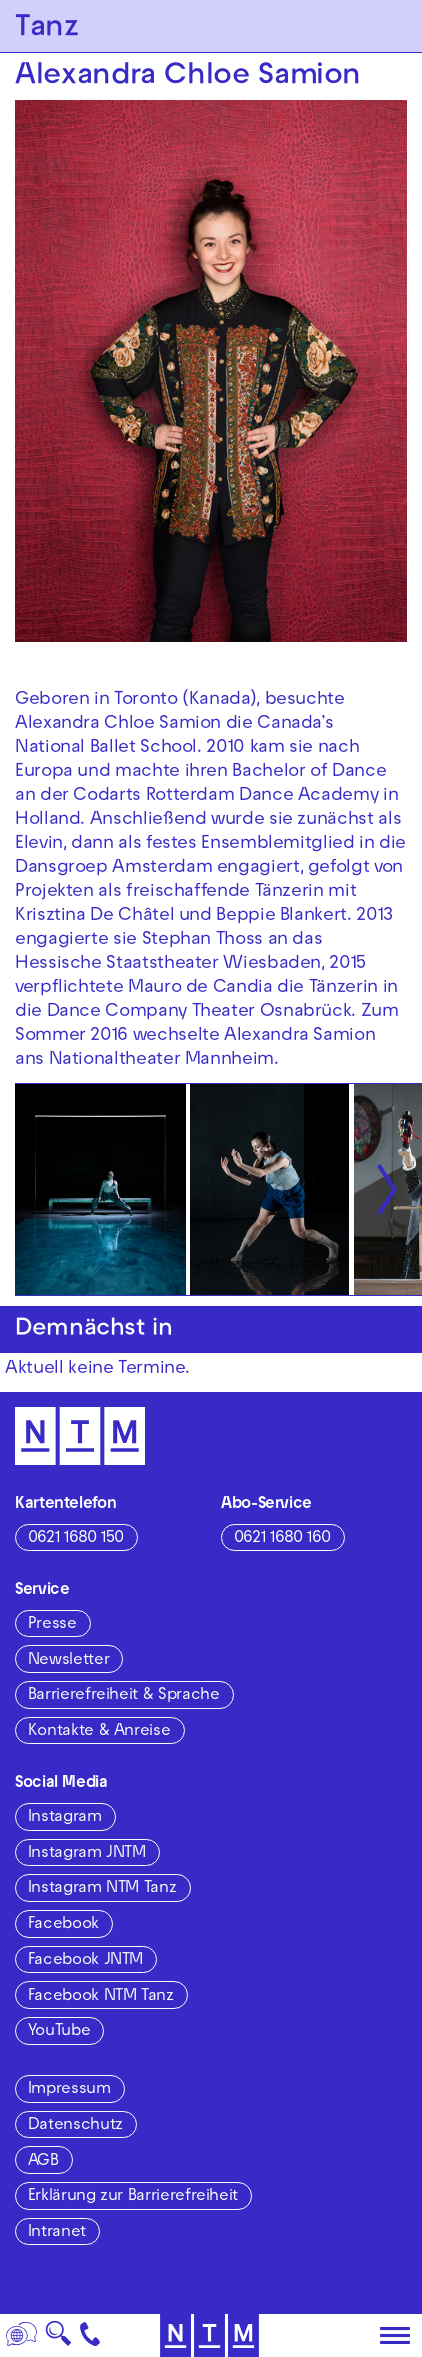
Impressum (69, 2090)
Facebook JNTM (85, 1961)
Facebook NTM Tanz (101, 1997)
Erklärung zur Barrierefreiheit (133, 2197)
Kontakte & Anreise (99, 1732)
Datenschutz (75, 2126)
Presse (52, 1625)
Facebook (63, 1925)
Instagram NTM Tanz (102, 1889)
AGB (43, 2162)
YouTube (59, 2032)
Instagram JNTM (87, 1854)
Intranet (57, 2233)
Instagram (65, 1818)
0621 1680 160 (282, 1539)
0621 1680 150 (76, 1539)
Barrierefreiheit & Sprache (124, 1696)
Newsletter (68, 1661)
